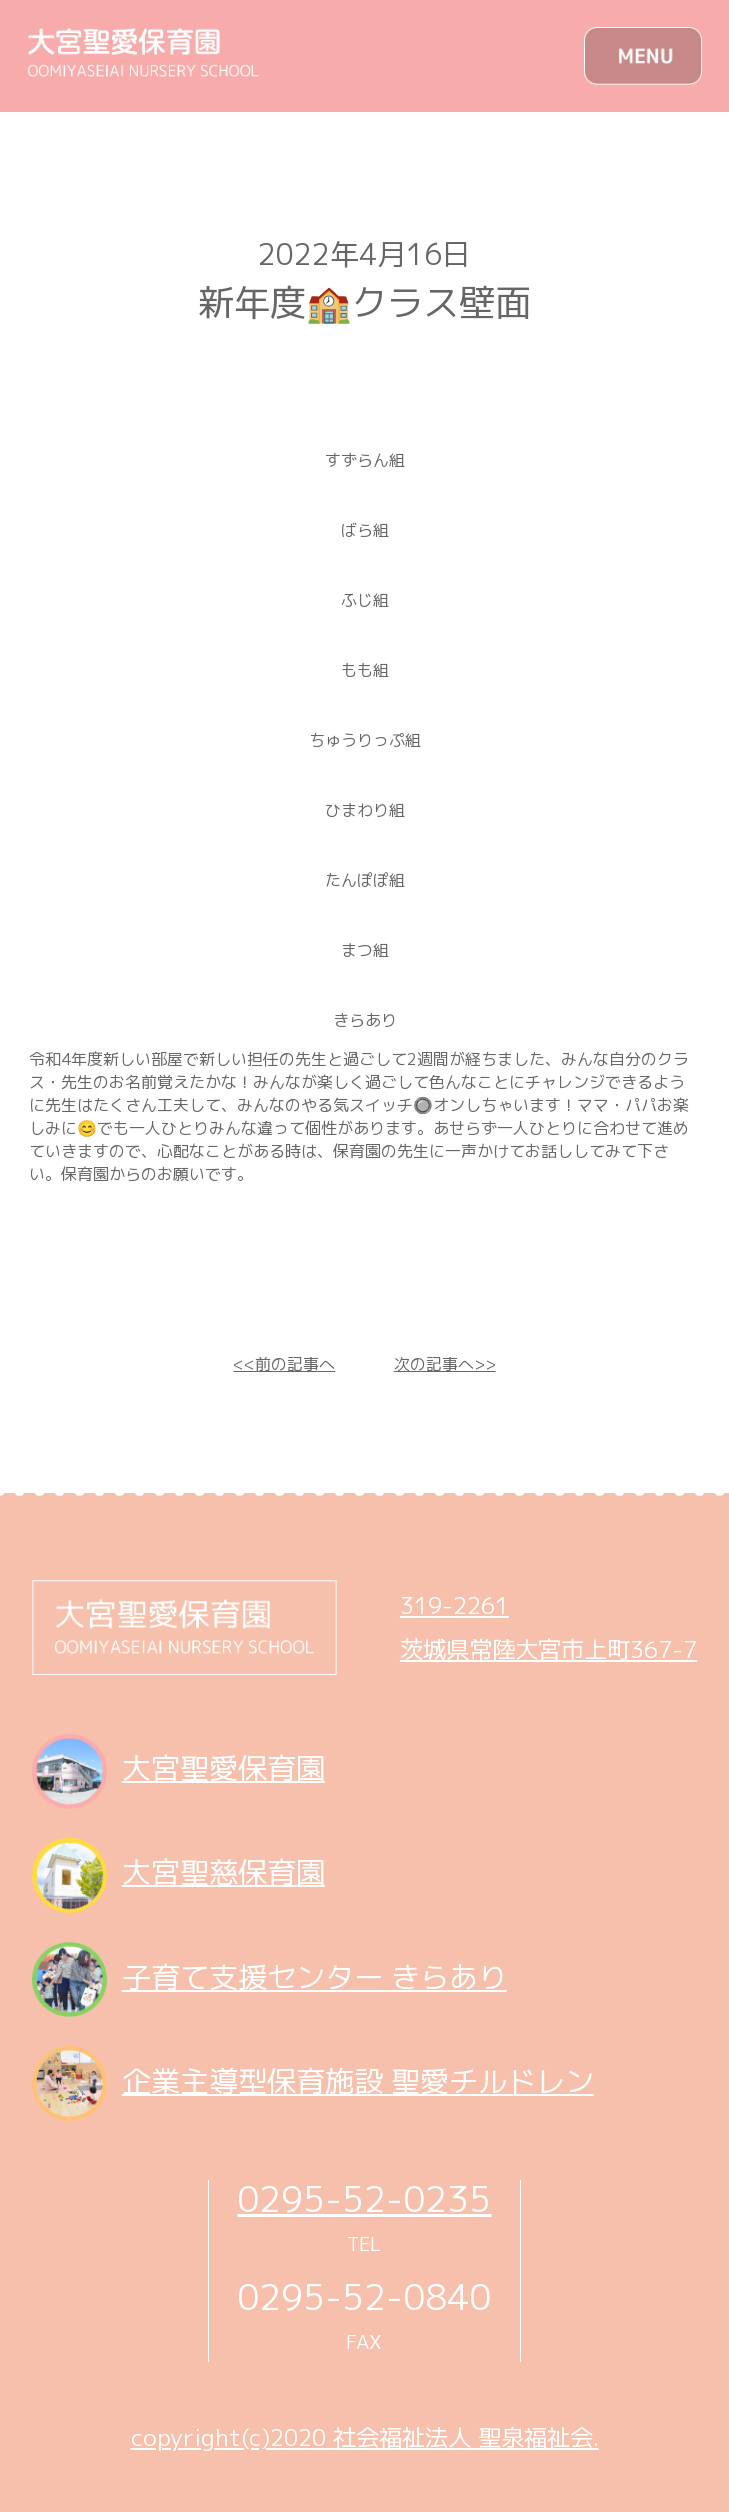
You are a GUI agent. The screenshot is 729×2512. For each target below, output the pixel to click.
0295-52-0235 (364, 2198)
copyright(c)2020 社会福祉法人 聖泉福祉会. (365, 2437)
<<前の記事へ (284, 1364)
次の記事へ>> (445, 1364)
